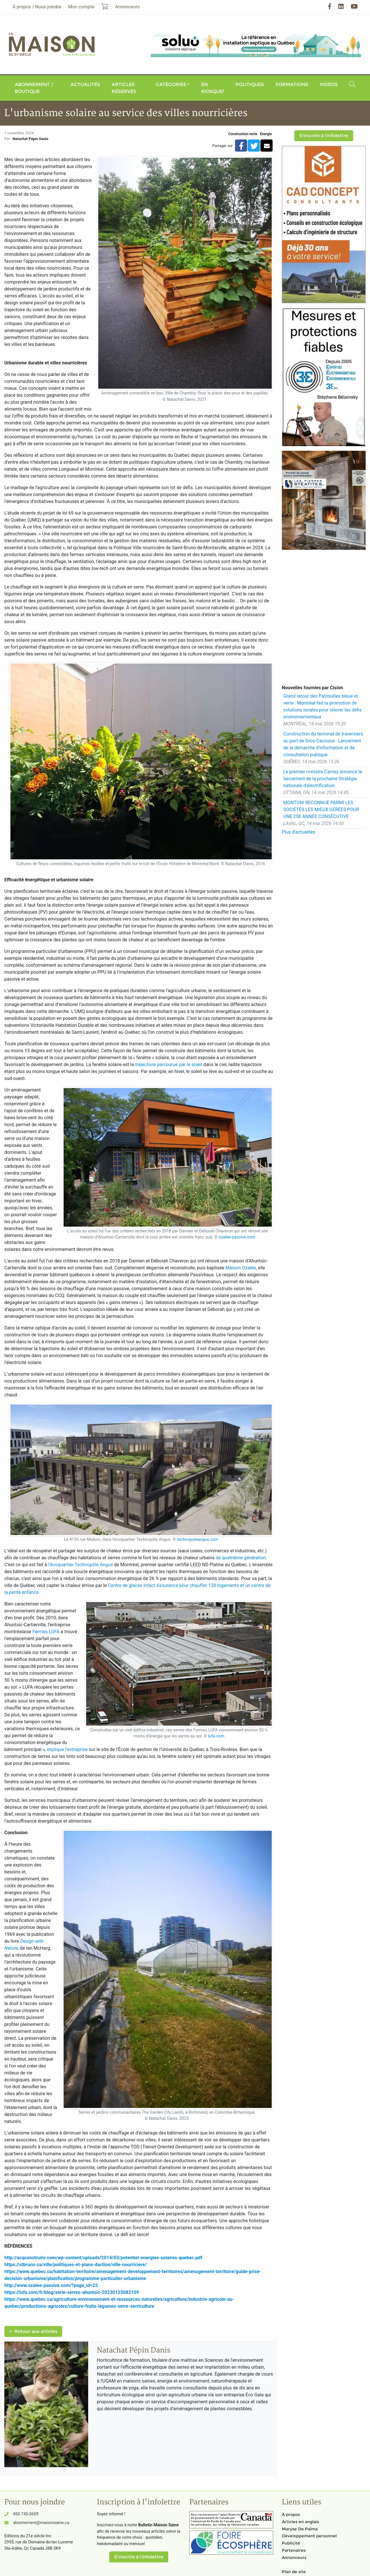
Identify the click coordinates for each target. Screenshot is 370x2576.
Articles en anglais (300, 2521)
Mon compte (81, 7)
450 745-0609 (25, 2514)
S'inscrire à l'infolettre (323, 135)
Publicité (291, 2543)
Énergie (266, 134)
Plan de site (294, 2571)
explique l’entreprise (68, 1749)
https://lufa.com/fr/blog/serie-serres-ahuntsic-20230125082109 (71, 2292)
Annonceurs (294, 2557)
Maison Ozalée (240, 1268)
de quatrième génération (241, 1557)
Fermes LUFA (46, 1631)
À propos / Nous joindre (36, 7)
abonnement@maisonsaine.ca (41, 2522)
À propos (291, 2514)
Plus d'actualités (298, 832)
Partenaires (294, 2550)
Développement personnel (309, 2535)
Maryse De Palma (300, 2529)
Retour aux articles (33, 2331)
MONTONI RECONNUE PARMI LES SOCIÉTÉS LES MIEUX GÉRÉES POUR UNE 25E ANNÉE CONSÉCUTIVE (321, 809)
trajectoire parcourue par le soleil (168, 1064)
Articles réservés (124, 88)
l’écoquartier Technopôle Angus (80, 1564)
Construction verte (242, 134)
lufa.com (216, 1736)
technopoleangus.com (197, 1539)
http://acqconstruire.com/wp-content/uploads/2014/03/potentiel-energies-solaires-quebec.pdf (103, 2257)
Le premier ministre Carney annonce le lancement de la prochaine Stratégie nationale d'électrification (322, 778)
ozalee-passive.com (237, 1237)
